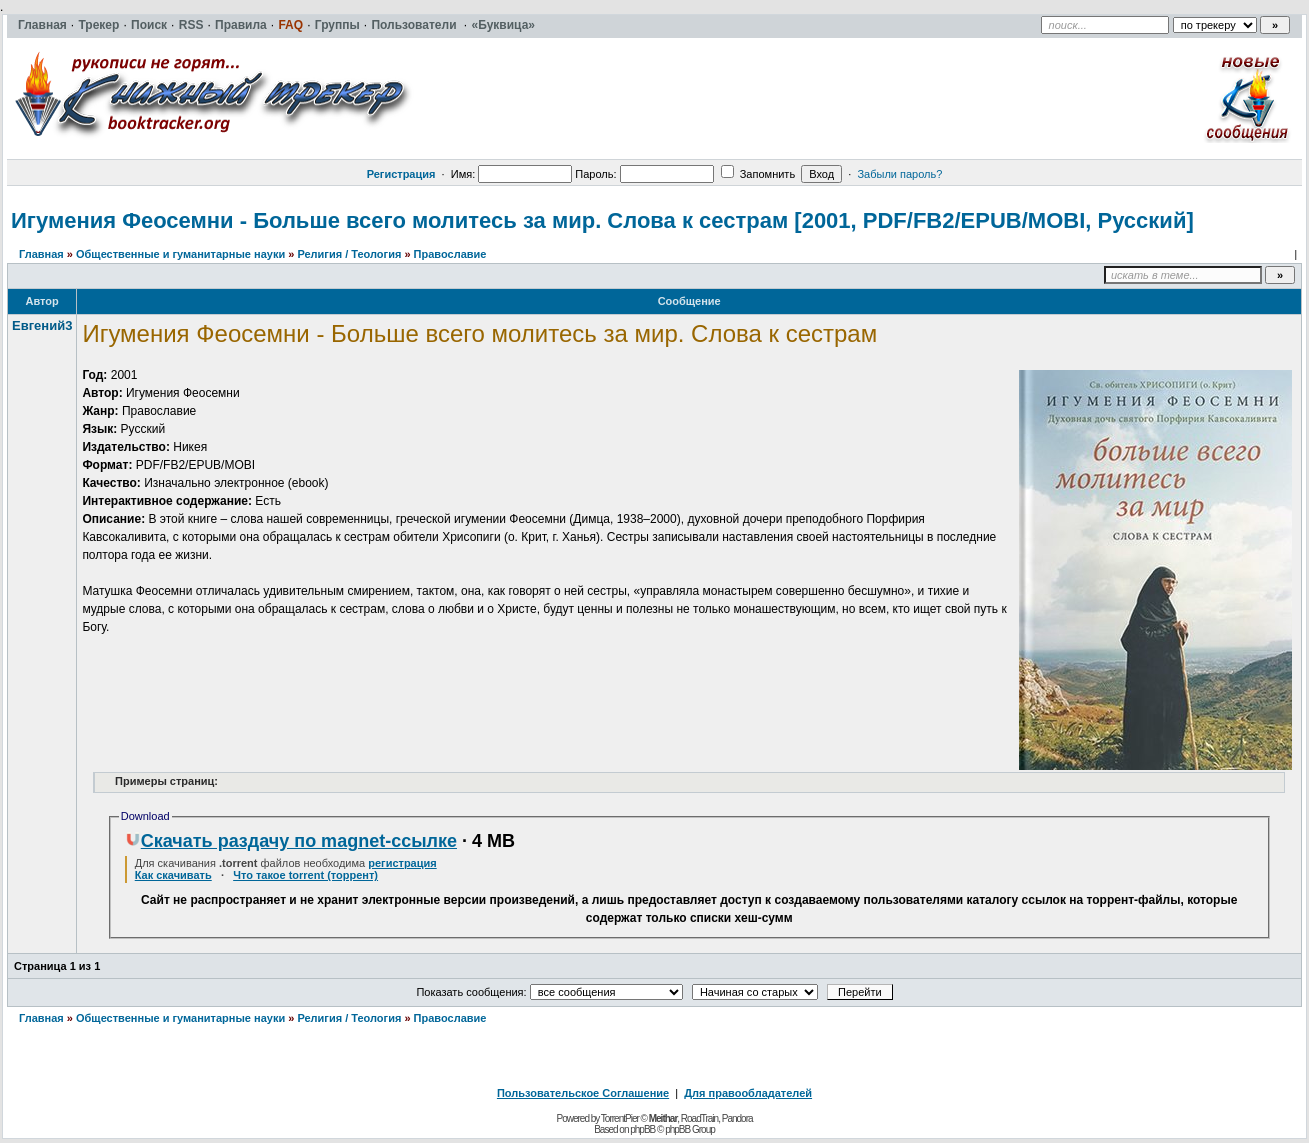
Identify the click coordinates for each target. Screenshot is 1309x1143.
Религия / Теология (349, 254)
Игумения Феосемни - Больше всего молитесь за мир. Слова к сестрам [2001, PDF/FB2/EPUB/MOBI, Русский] (602, 220)
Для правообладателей (748, 1093)
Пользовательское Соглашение (583, 1093)
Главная (41, 254)
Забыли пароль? (899, 174)
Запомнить (758, 174)
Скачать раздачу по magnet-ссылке (291, 841)
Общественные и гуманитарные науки (180, 254)
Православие (450, 254)
